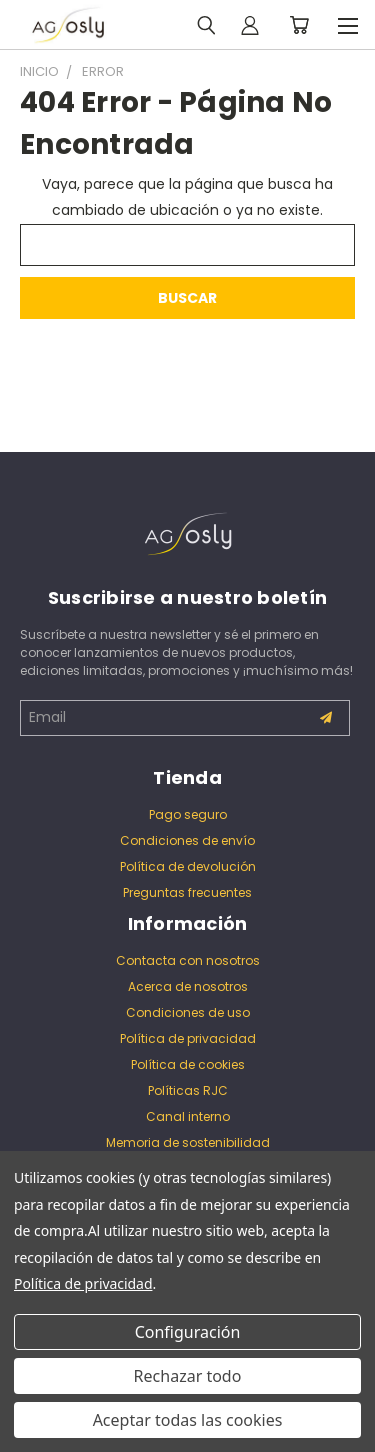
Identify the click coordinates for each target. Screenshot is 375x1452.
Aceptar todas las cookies (188, 1420)
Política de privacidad (188, 1038)
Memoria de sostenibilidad (188, 1142)
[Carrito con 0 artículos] (299, 25)
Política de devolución (188, 866)
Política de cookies (188, 1064)
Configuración (188, 1332)
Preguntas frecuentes (187, 892)
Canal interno (188, 1116)
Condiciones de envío (187, 840)
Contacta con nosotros (188, 960)
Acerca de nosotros (188, 986)
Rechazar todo (188, 1376)
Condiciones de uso (188, 1012)
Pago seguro (188, 814)
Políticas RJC (188, 1090)
